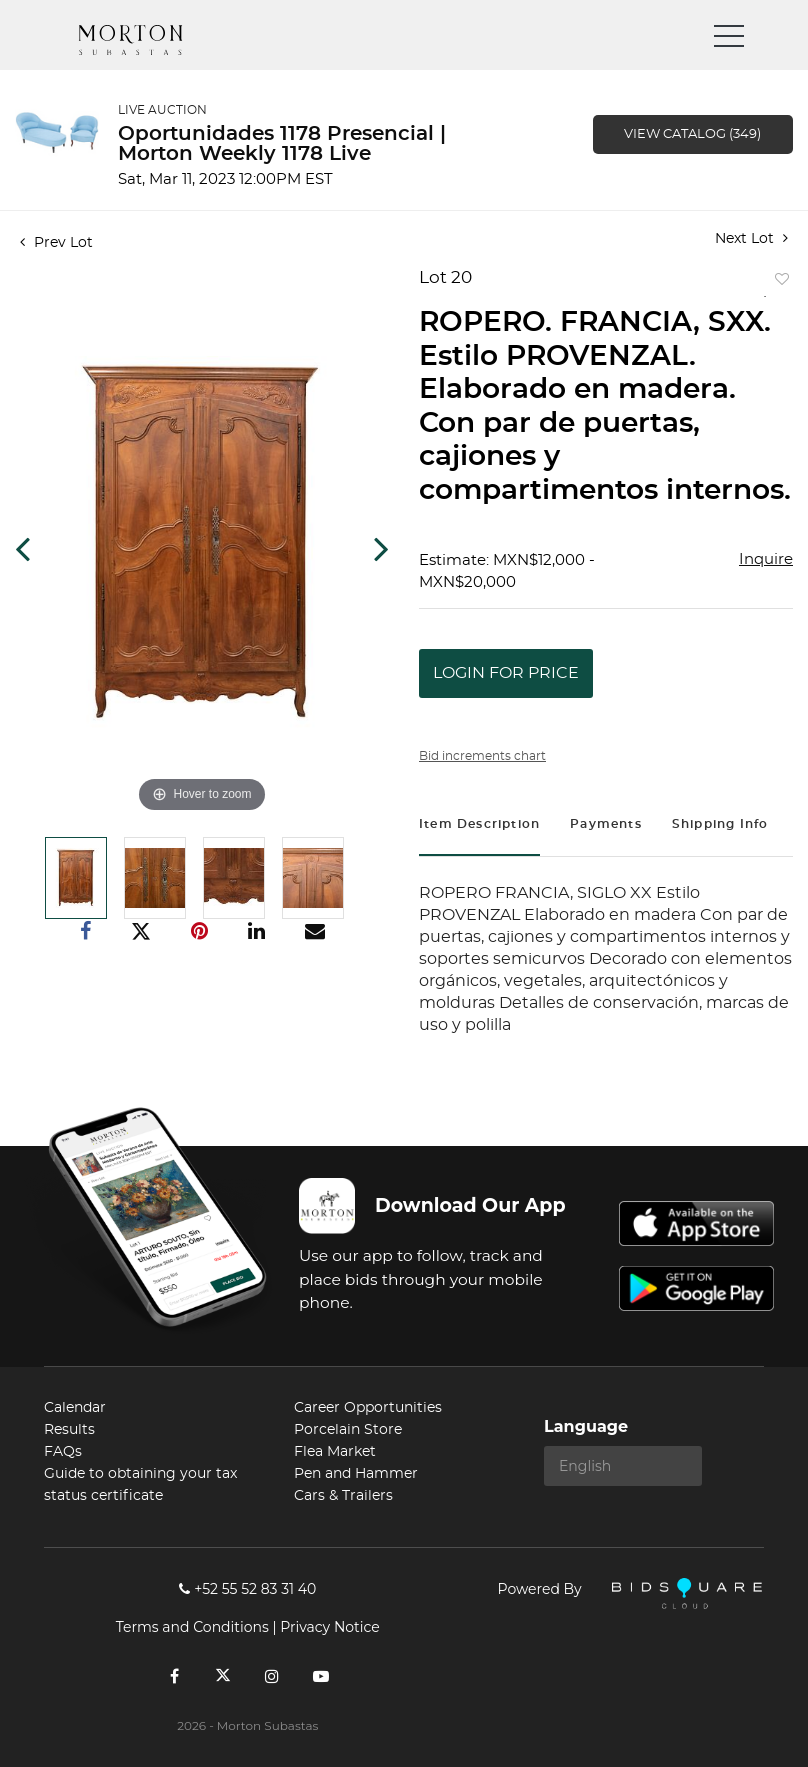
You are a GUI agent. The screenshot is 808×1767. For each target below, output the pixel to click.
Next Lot (751, 238)
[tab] (479, 826)
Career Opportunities (368, 1408)
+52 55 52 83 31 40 (247, 1589)
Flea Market (335, 1452)
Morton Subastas (149, 40)
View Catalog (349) (692, 134)
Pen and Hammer (356, 1474)
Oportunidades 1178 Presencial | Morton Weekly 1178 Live (282, 144)
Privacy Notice (329, 1627)
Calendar (75, 1408)
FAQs (63, 1452)
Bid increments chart (482, 756)
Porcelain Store (348, 1430)
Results (69, 1430)
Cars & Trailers (343, 1496)
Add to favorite (778, 283)
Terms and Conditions (192, 1627)
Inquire (766, 559)
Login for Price (506, 673)
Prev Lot (56, 243)
